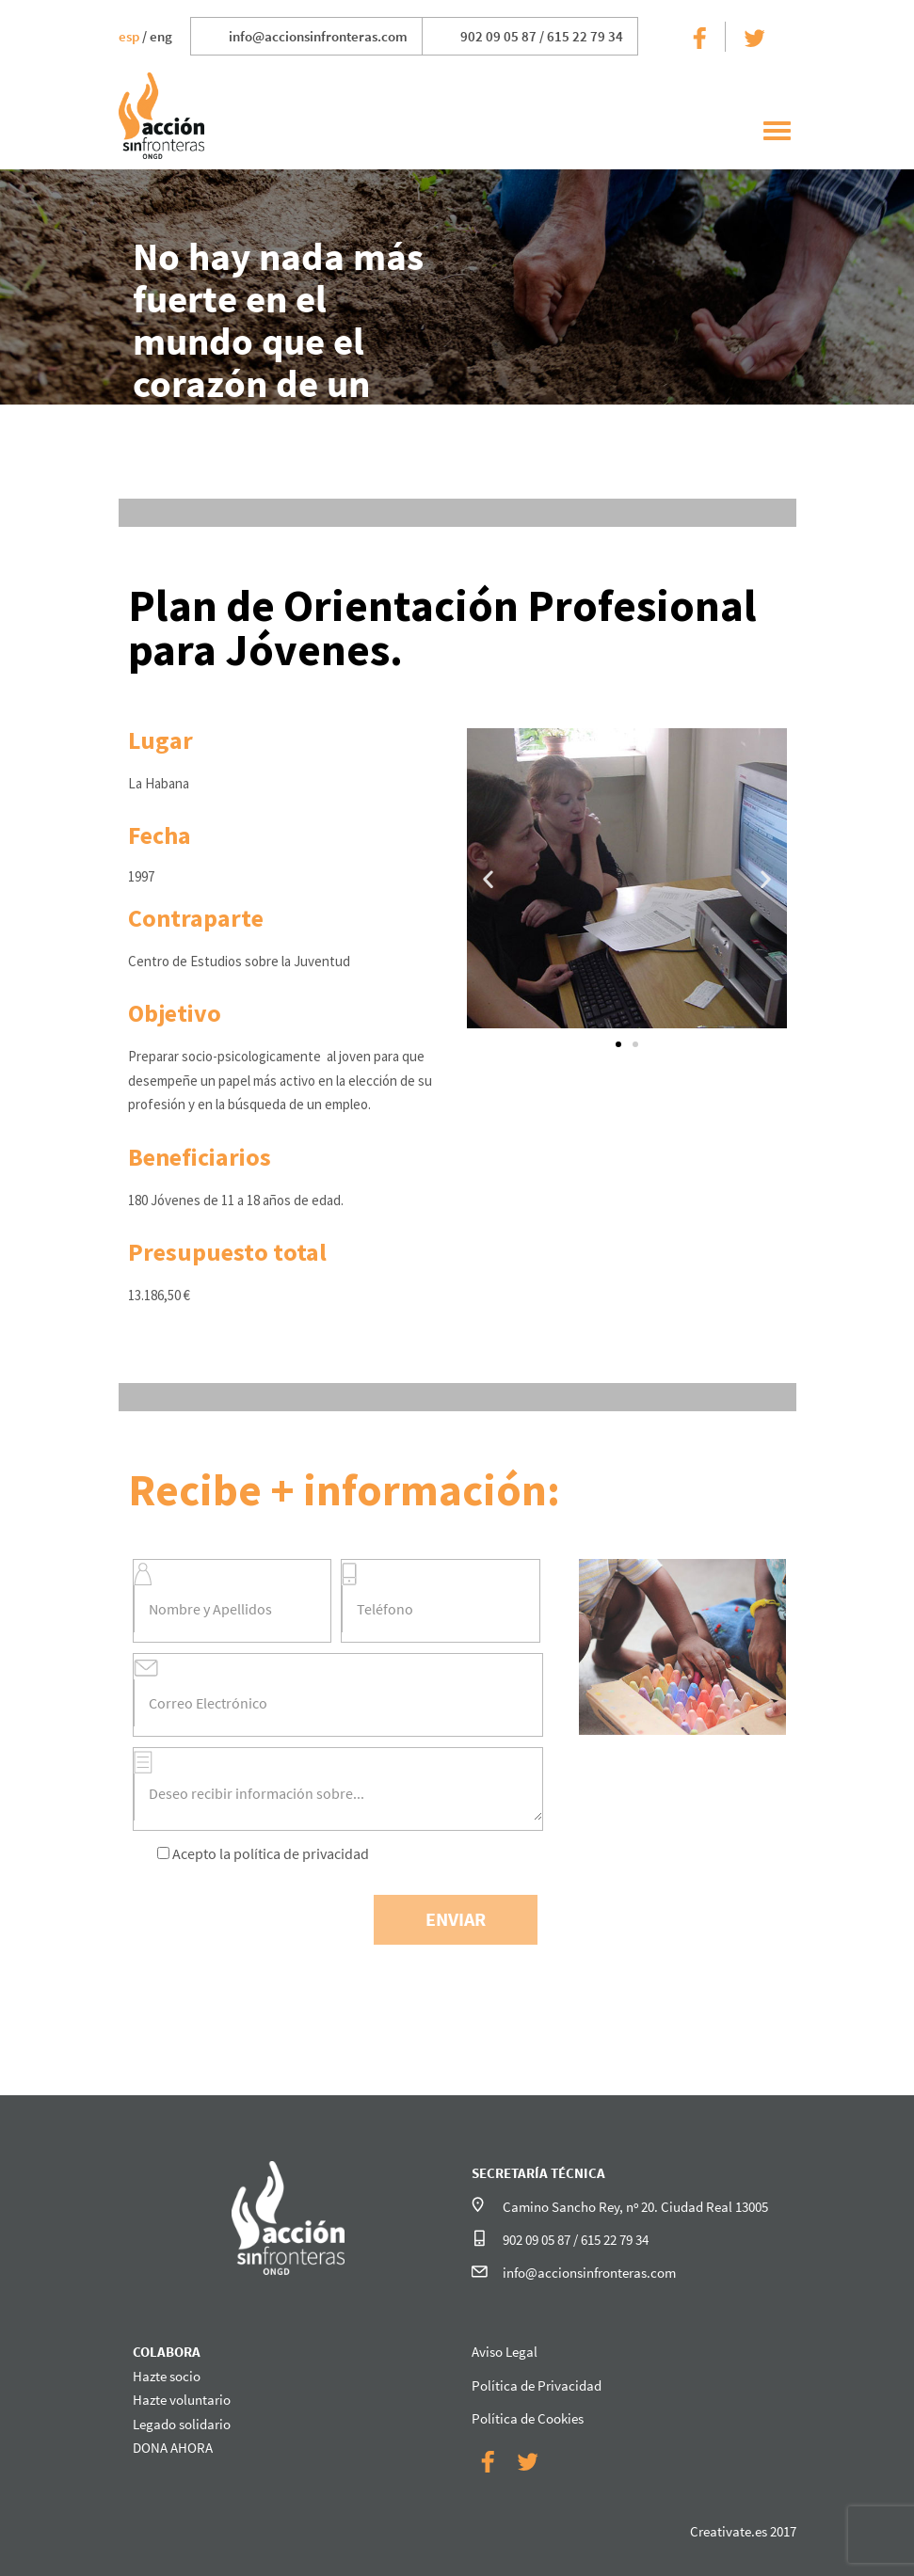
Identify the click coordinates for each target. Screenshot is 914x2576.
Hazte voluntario (182, 2400)
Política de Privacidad (536, 2385)
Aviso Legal (504, 2352)
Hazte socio (166, 2376)
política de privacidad (301, 1853)
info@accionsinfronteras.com (318, 36)
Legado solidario (182, 2424)
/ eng (145, 36)
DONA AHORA (173, 2448)
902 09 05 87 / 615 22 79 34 (541, 36)
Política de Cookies (528, 2418)
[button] (618, 1044)
